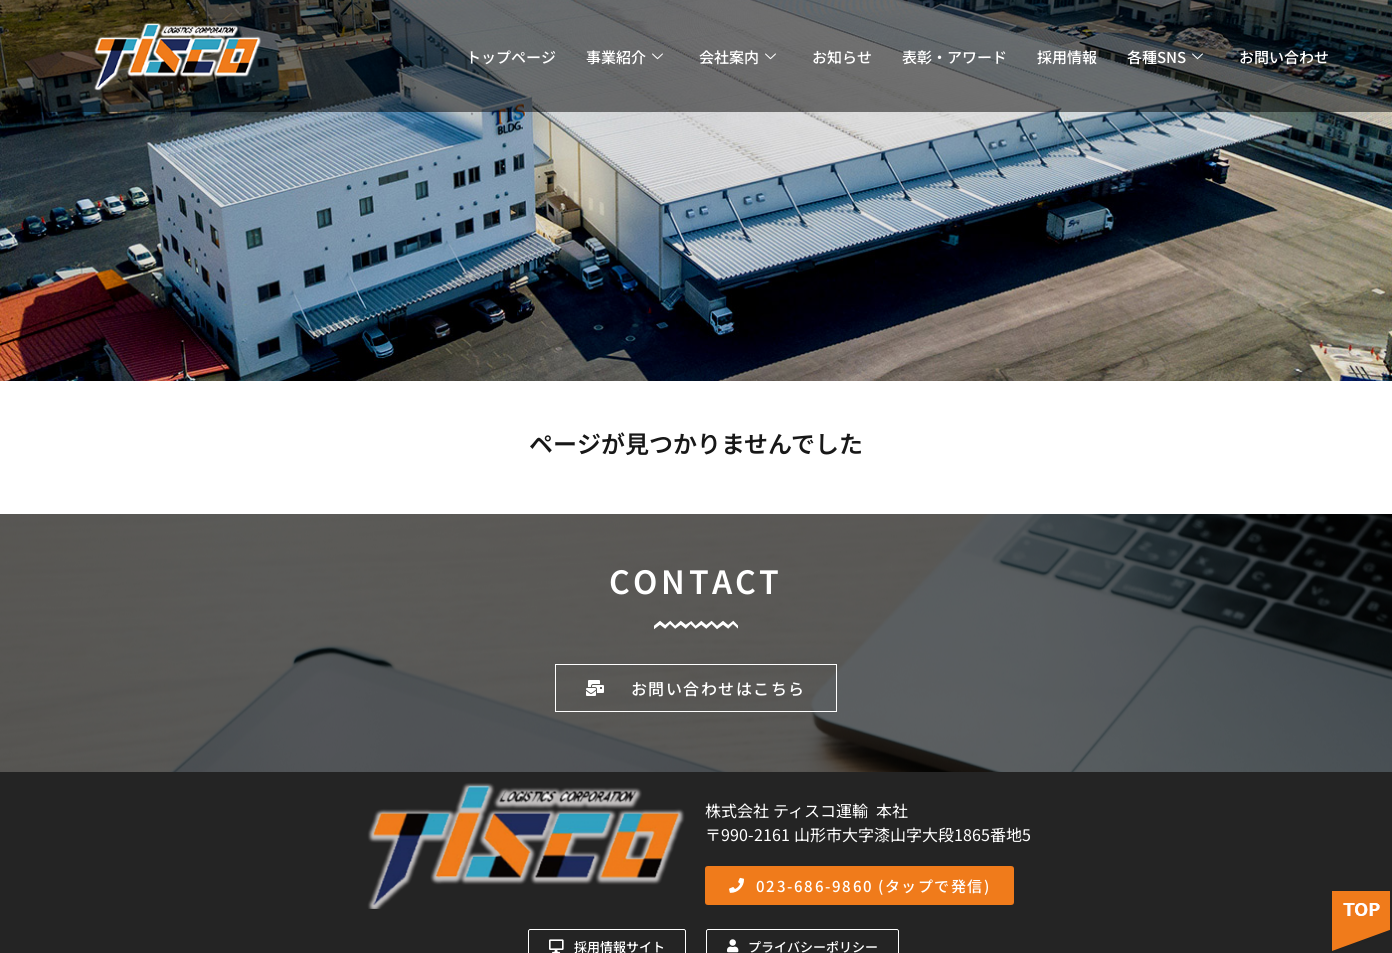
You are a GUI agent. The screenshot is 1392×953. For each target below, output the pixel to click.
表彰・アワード (954, 56)
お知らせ (842, 56)
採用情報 (1067, 56)
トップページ (511, 56)
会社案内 (737, 56)
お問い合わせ (1284, 56)
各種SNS (1165, 56)
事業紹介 (624, 56)
